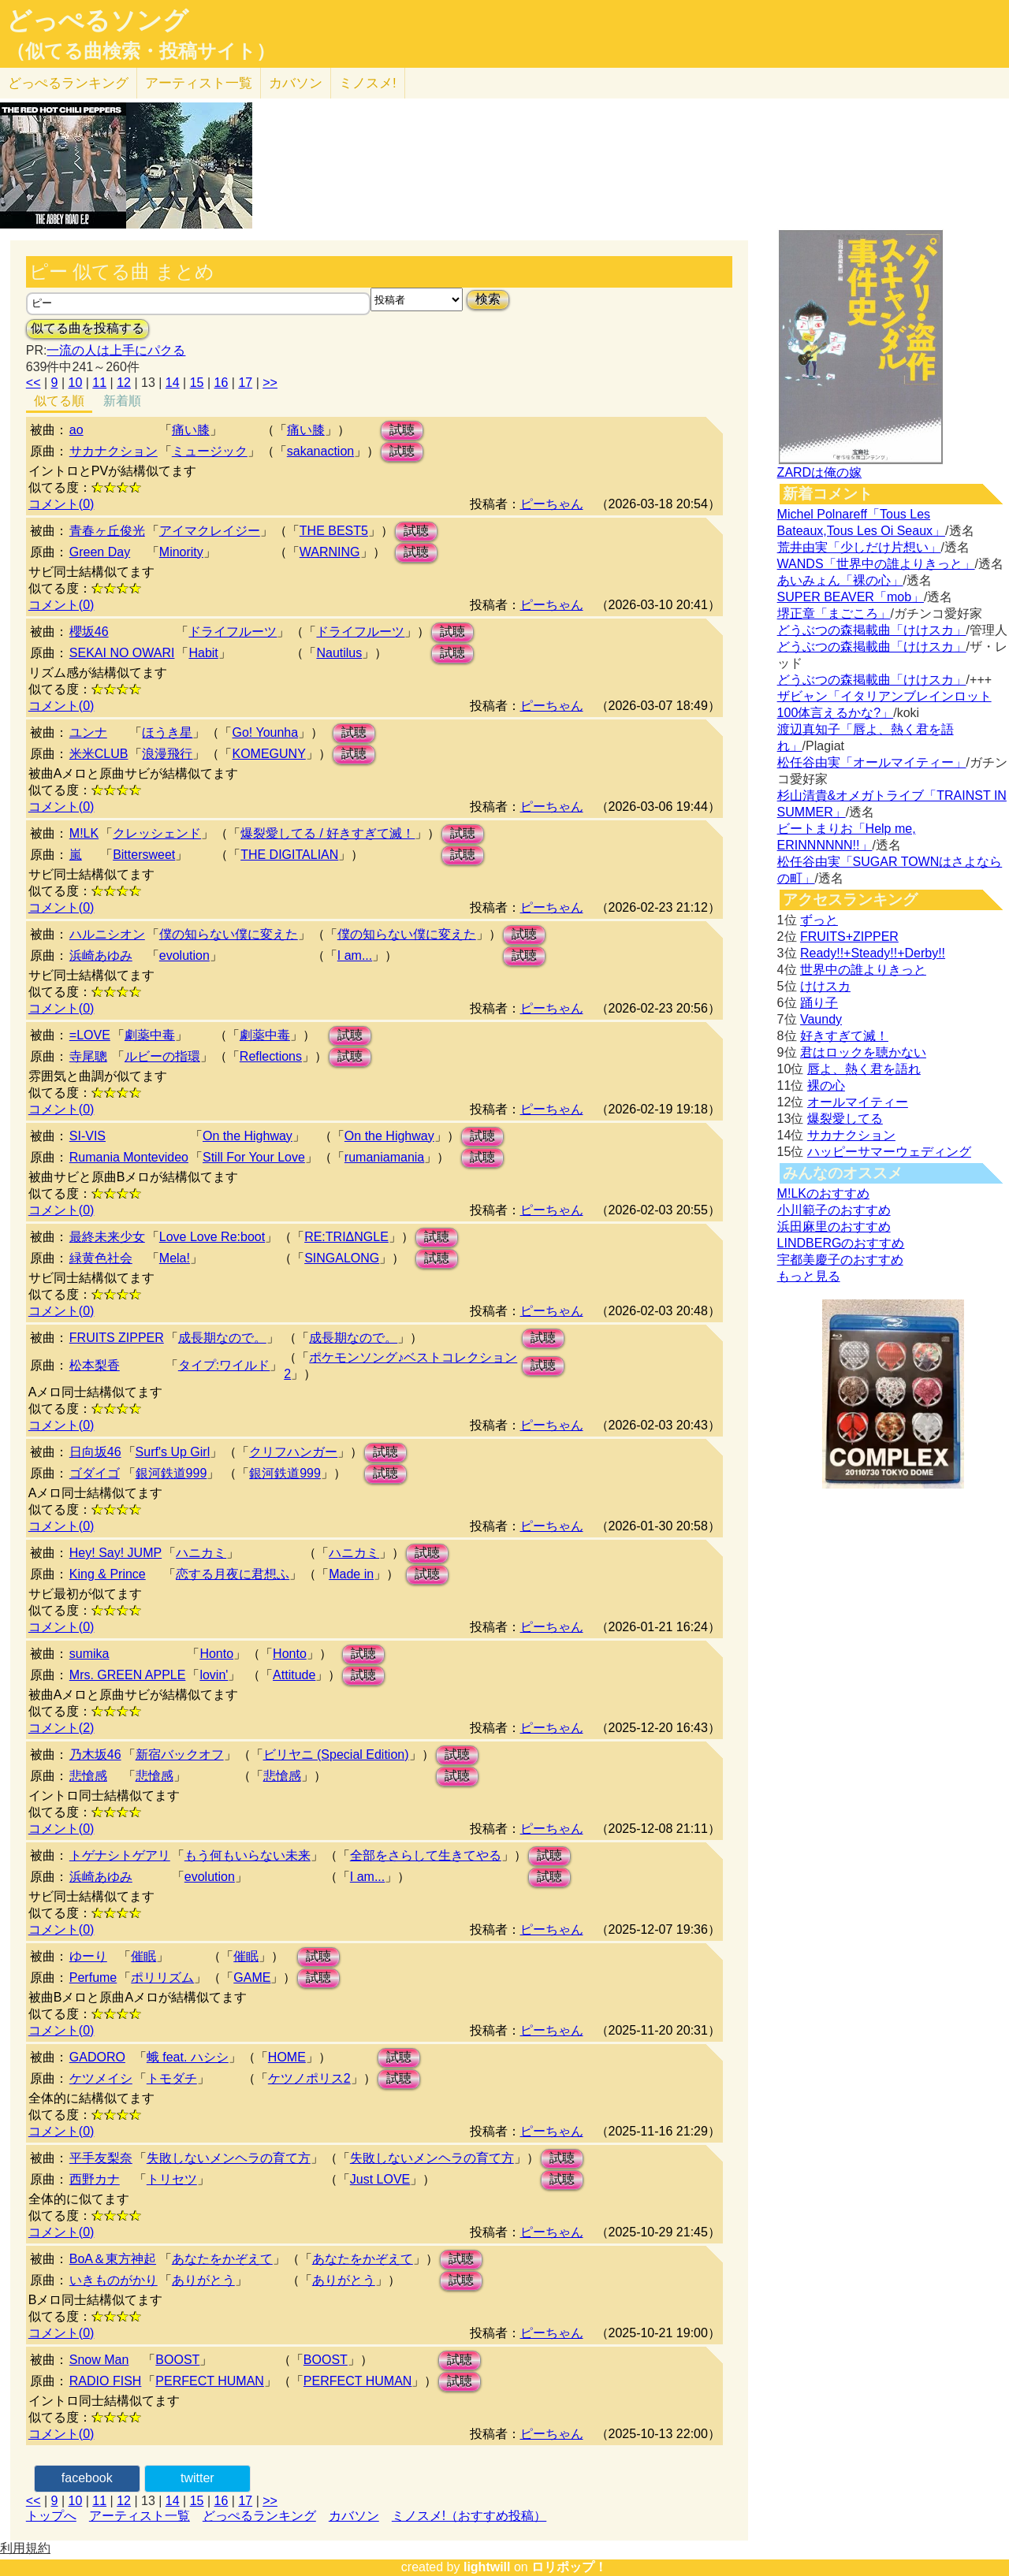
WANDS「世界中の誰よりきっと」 (876, 564)
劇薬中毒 (150, 1035)
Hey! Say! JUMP (115, 1552)
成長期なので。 (222, 1337)
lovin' (213, 1675)
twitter (197, 2478)
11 (99, 382)
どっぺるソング (97, 20)
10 (75, 382)
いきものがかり (113, 2280)
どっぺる (68, 83)
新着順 (122, 400)
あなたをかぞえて (222, 2259)
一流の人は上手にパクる (116, 350)
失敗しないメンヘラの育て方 (229, 2158)
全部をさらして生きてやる (425, 1855)
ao (76, 430)
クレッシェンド (157, 833)
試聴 (402, 430)
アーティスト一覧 (139, 2515)
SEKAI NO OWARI (122, 653)
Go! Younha (265, 732)
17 (245, 382)
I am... (354, 955)
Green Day (99, 552)
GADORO (97, 2057)
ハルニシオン (107, 934)
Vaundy (821, 1019)
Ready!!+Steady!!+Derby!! (872, 953)
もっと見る (808, 1276)
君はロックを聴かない (863, 1052)
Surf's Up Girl (173, 1452)
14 (173, 382)
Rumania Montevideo (128, 1157)
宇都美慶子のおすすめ (840, 1259)
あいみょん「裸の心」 (840, 580)
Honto (216, 1653)
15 (197, 382)
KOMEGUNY (268, 753)
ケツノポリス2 (309, 2078)
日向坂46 (95, 1452)
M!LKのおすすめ (823, 1193)
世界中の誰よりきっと (863, 969)
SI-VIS (87, 1136)
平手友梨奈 (100, 2158)
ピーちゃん (551, 504)
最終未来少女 (107, 1236)
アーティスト (198, 83)
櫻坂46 (89, 631)
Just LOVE (380, 2179)
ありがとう (203, 2280)
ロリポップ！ (569, 2567)
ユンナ (88, 732)
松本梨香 (94, 1365)
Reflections (271, 1056)
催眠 (143, 1956)
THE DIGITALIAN (289, 854)
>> (269, 382)
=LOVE (89, 1035)
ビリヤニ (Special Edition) (336, 1754)
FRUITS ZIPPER (116, 1337)
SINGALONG (341, 1258)
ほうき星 (167, 732)
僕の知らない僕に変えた (228, 934)
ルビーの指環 (162, 1056)
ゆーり (88, 1956)
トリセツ (172, 2179)
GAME (251, 1977)
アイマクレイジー (209, 530)
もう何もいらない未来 (247, 1855)
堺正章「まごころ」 (834, 613)
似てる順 (59, 400)
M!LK (84, 833)
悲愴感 (88, 1775)
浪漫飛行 (167, 753)
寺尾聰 (88, 1056)
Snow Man (99, 2359)
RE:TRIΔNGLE (346, 1236)
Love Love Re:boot (212, 1236)
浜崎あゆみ (100, 955)
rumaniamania (384, 1157)
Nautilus (339, 653)
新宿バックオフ (180, 1754)
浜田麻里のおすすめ (834, 1226)
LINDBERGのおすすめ (841, 1243)
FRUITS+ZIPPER (849, 936)
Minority (181, 552)
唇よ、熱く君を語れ (864, 1069)
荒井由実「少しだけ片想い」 (859, 547)
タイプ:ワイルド (224, 1365)
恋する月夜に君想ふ (232, 1574)
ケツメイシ (100, 2078)
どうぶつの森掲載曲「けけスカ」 (871, 630)
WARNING (330, 552)
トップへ (51, 2515)
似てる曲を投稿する (87, 328)
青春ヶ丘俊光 (107, 530)
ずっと (819, 920)
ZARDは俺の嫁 (819, 472)
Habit (203, 653)
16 (221, 382)
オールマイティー (857, 1102)
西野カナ (94, 2179)
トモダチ (172, 2078)
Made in (351, 1574)
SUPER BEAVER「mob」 (850, 597)
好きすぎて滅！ (844, 1036)
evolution (184, 955)
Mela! (174, 1258)
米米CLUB (98, 753)
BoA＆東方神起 (112, 2259)
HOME (287, 2057)
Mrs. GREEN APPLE (127, 1675)
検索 (488, 299)
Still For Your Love (254, 1157)
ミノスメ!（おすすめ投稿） (469, 2515)
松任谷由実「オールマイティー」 (871, 762)
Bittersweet (144, 854)
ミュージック (210, 451)
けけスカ (825, 986)
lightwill (487, 2567)
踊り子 (819, 1002)
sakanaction (320, 451)
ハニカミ (201, 1552)
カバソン (295, 83)
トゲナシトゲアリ (119, 1855)
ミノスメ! (368, 83)
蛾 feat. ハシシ (188, 2057)
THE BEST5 (334, 530)
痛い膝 (191, 430)
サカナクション (113, 451)
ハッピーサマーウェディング (889, 1151)
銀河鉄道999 (171, 1473)
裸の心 (826, 1085)
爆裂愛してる (845, 1118)
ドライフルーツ (232, 631)
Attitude (294, 1675)
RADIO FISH (105, 2381)
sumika (89, 1653)
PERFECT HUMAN (209, 2381)
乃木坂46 (95, 1754)
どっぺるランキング (259, 2515)
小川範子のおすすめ (834, 1210)
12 (124, 382)
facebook (87, 2478)
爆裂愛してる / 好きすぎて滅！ (327, 833)
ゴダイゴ (94, 1473)
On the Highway (247, 1136)
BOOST (177, 2359)
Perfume (93, 1977)
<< (33, 382)
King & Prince (107, 1574)
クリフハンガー (293, 1452)
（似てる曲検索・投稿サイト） (140, 51)
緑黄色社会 (100, 1258)
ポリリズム (162, 1977)
